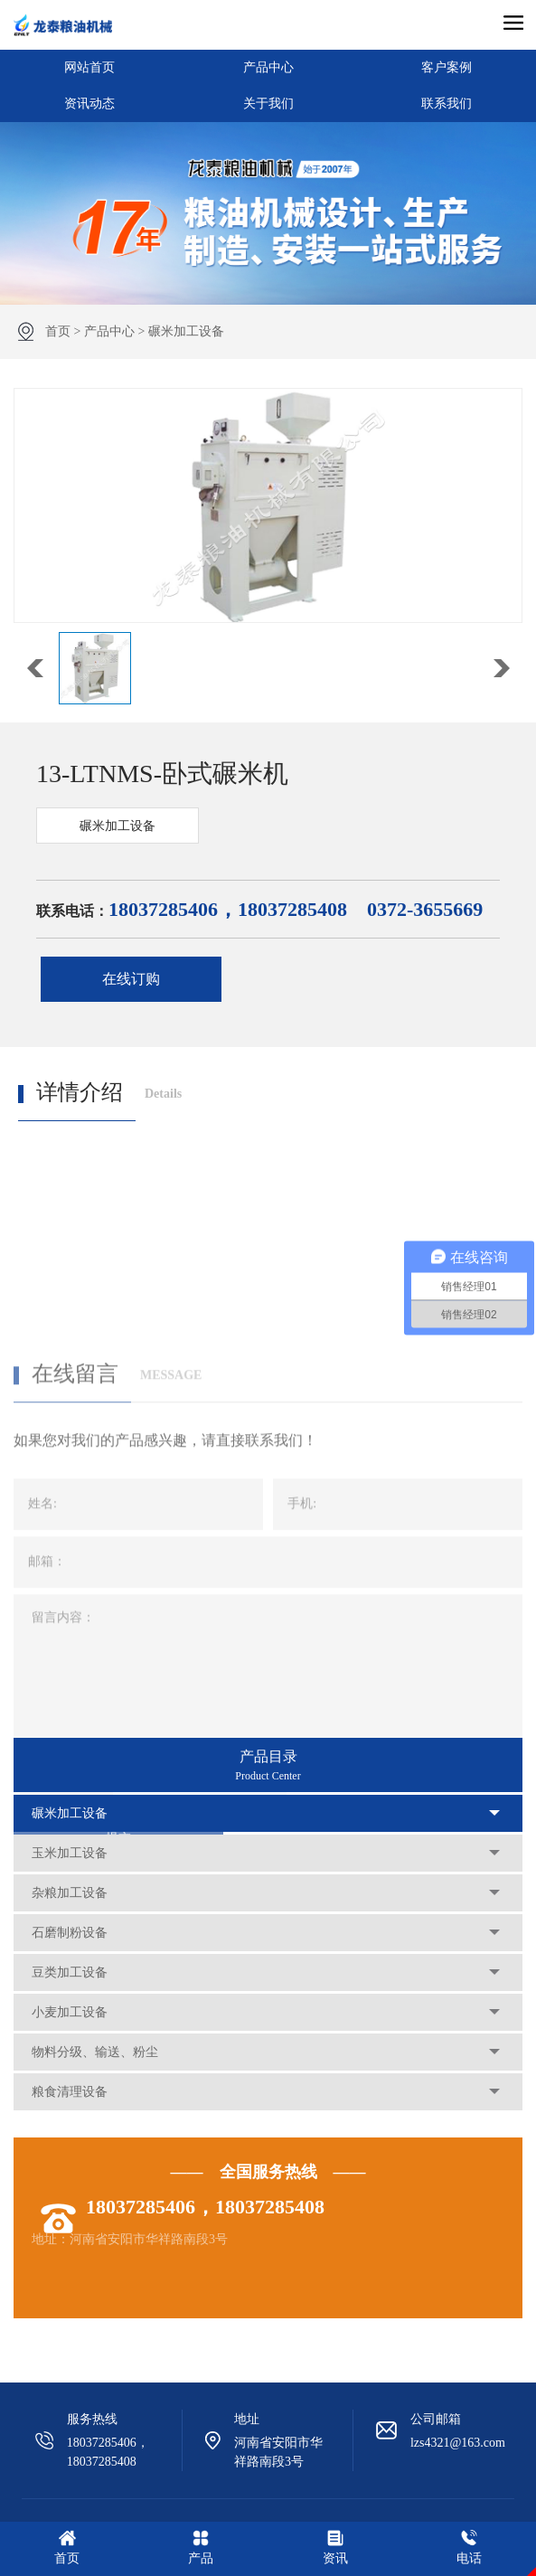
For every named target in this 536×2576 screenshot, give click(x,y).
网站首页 (89, 67)
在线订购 (131, 978)
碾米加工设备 (186, 331)
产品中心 (268, 67)
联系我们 (446, 103)
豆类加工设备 (70, 1972)
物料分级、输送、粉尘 (95, 2052)
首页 (58, 331)
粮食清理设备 (70, 2092)
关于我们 (268, 103)
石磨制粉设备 (70, 1932)
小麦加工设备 (70, 2012)
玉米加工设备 (70, 1853)
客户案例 (446, 67)
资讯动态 (89, 103)
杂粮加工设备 (70, 1893)
